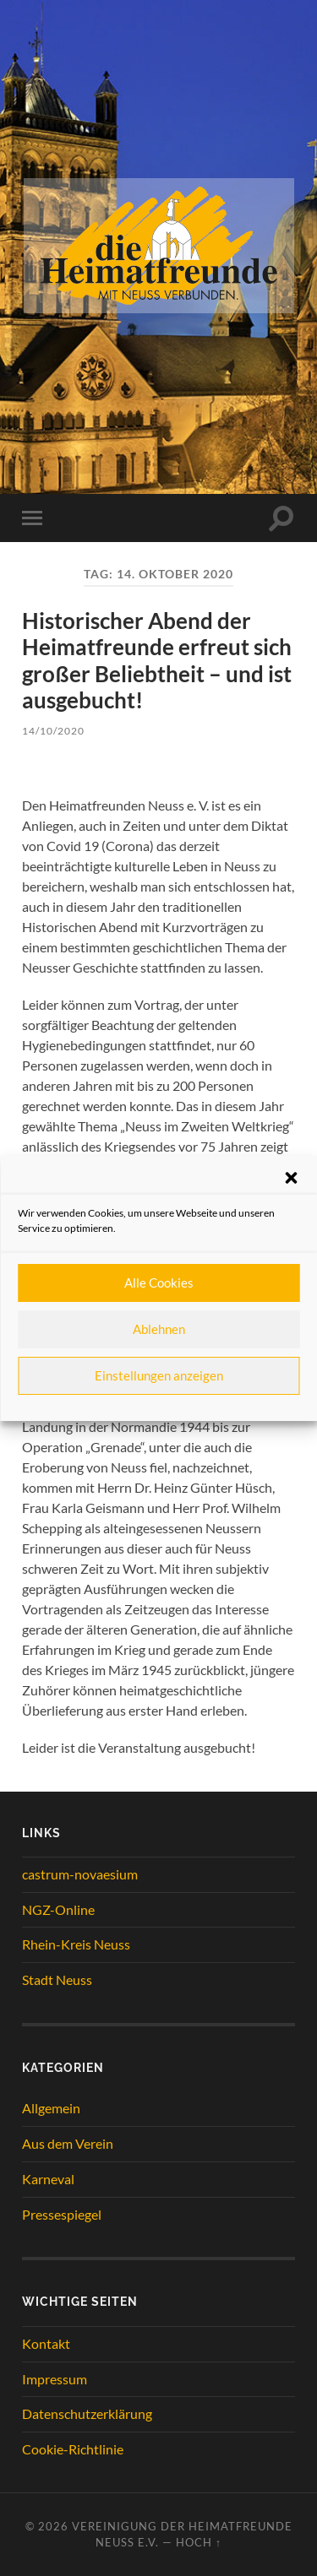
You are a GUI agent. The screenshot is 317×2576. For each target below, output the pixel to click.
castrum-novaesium (80, 1874)
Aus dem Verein (67, 2143)
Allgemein (51, 2108)
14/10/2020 (53, 730)
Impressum (54, 2379)
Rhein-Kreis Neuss (76, 1944)
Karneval (48, 2179)
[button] (290, 1177)
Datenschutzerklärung (87, 2413)
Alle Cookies (159, 1282)
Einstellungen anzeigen (159, 1375)
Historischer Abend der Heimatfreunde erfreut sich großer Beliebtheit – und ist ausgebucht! (157, 660)
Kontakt (46, 2343)
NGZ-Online (58, 1909)
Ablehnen (159, 1329)
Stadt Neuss (57, 1979)
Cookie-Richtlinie (72, 2449)
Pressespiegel (61, 2214)
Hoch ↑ (198, 2542)
